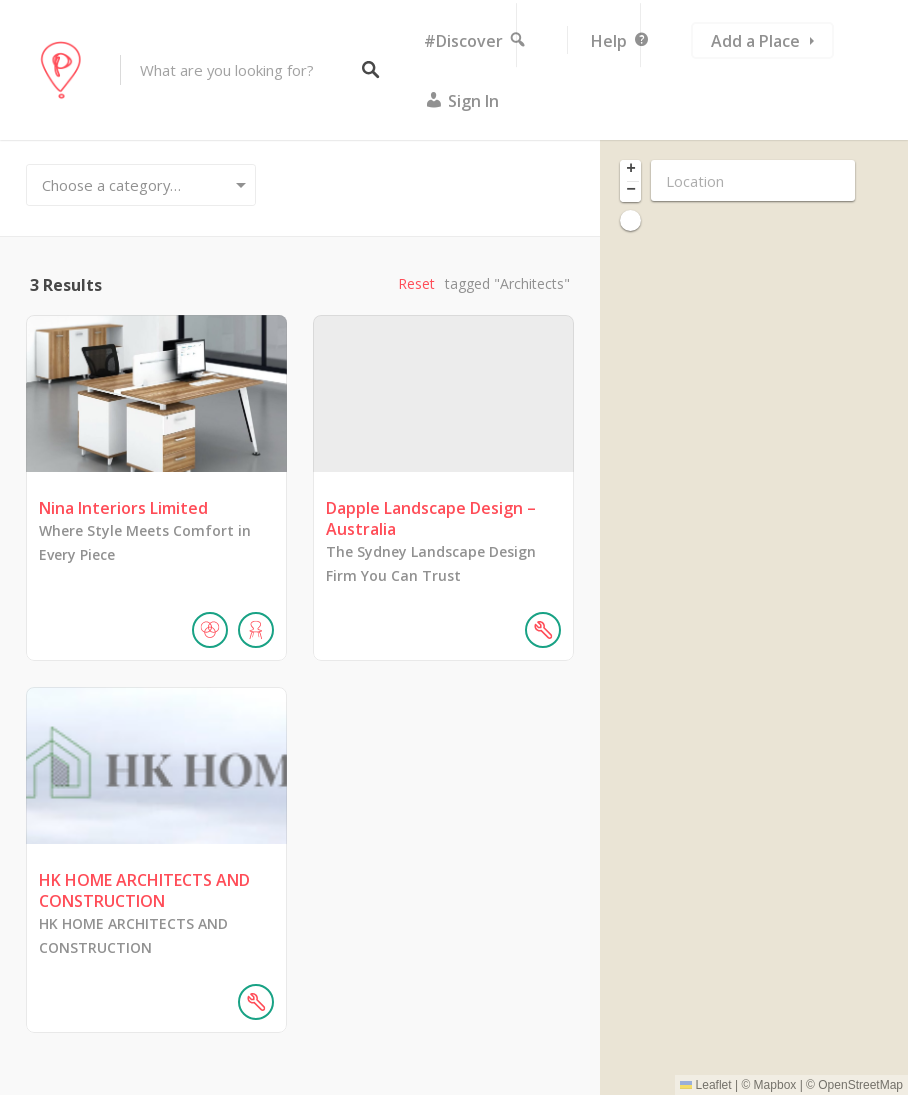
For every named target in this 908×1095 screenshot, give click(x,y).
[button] (630, 170)
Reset (416, 283)
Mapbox (775, 1085)
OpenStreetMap (860, 1085)
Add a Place (755, 41)
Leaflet (705, 1085)
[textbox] (141, 185)
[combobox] (141, 185)
